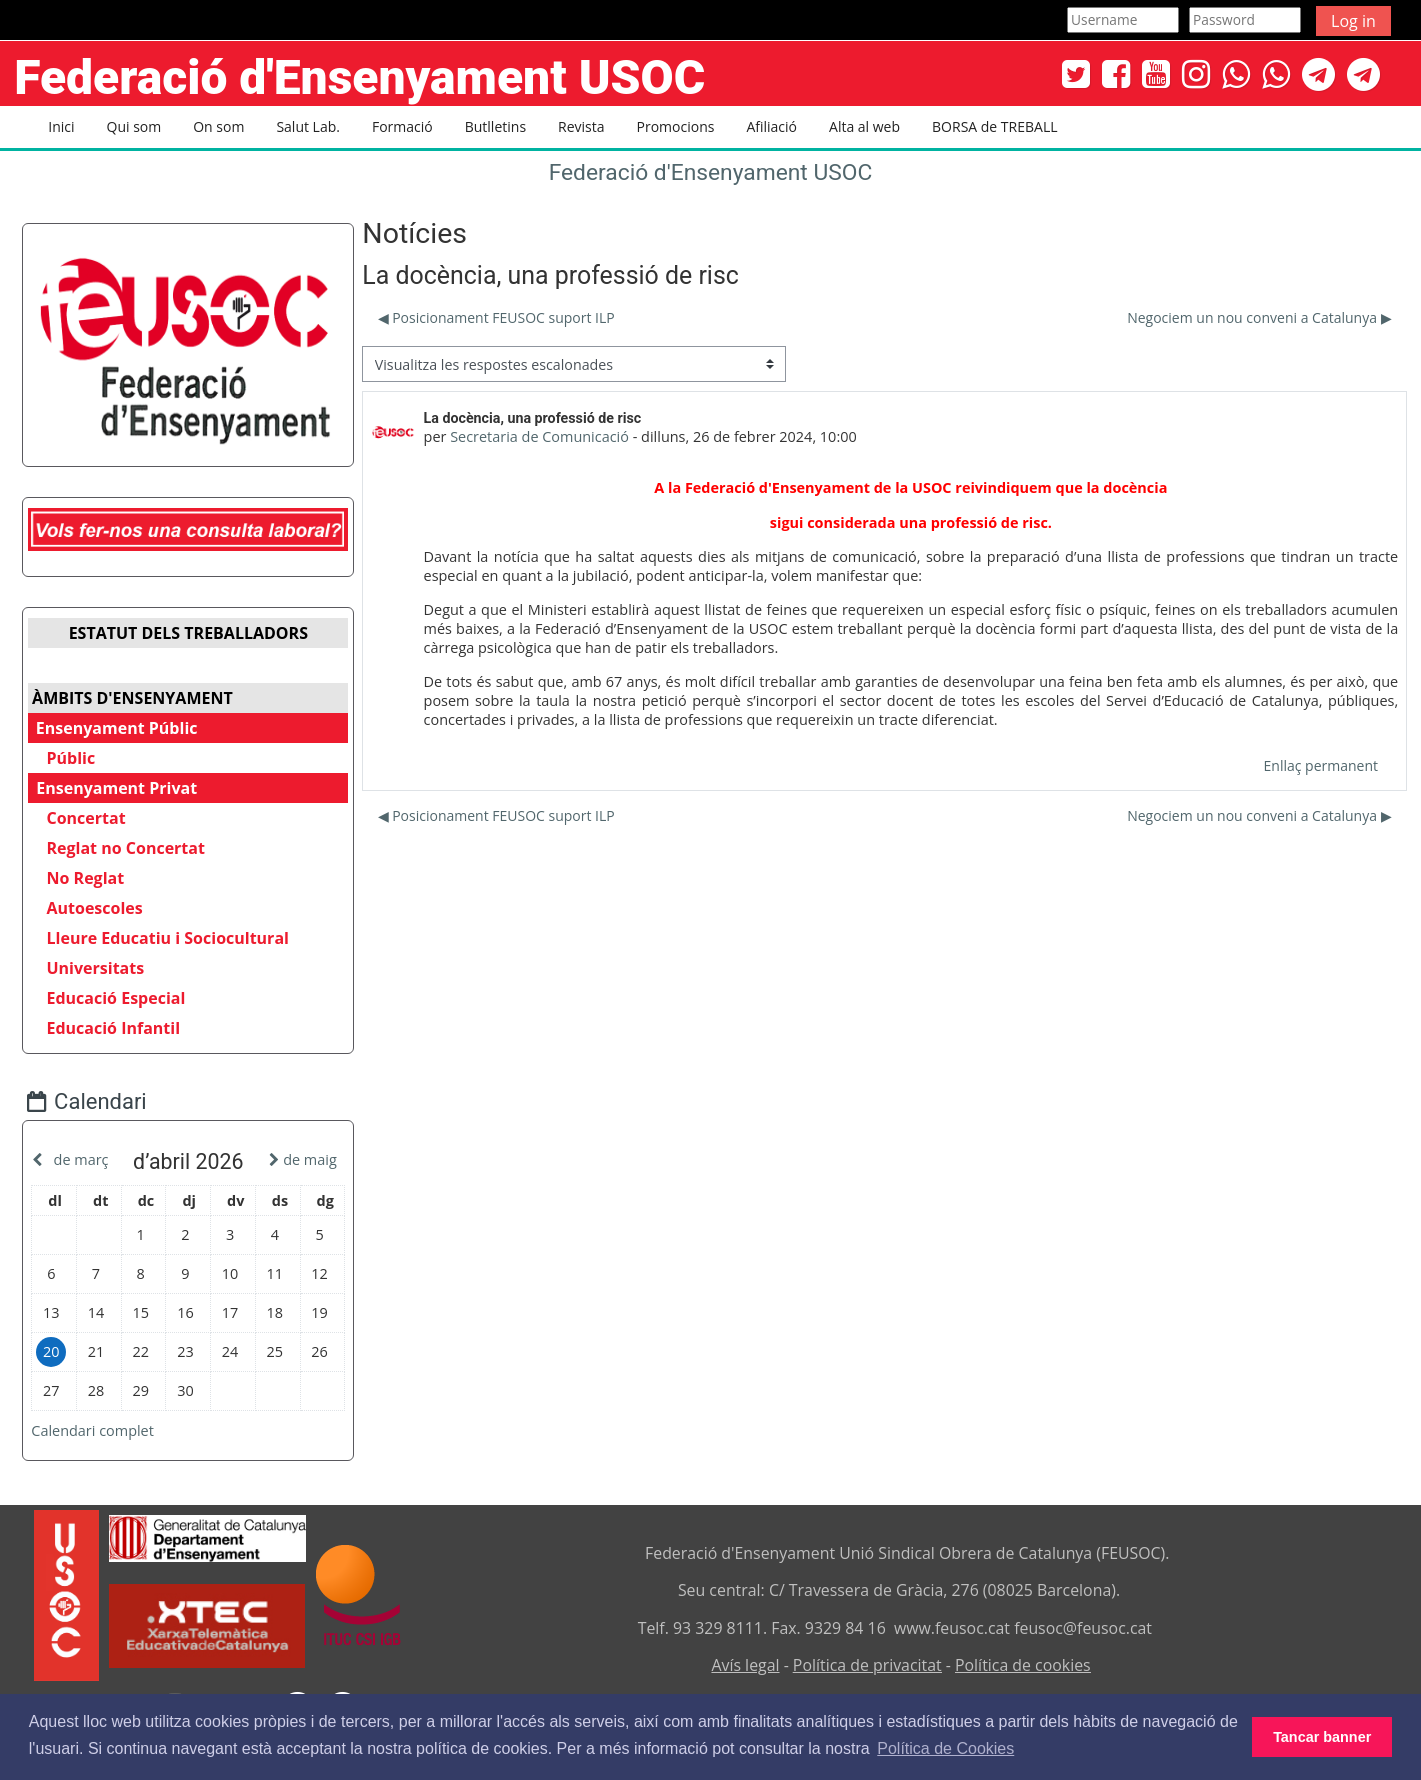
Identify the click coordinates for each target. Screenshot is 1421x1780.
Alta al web (864, 126)
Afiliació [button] (771, 126)
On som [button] (218, 126)
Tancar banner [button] (1322, 1737)
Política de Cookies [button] (945, 1748)
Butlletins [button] (495, 126)
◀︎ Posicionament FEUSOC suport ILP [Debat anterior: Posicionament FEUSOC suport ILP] (496, 317)
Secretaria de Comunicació (539, 436)
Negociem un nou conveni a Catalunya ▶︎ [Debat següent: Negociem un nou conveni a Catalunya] (1259, 317)
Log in (1353, 21)
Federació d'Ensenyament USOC (711, 172)
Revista (581, 126)
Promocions (676, 126)
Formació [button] (402, 126)
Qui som (134, 126)
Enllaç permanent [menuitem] (1321, 765)
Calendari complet (107, 1430)
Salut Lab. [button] (308, 126)
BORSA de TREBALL (994, 126)
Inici (61, 126)
